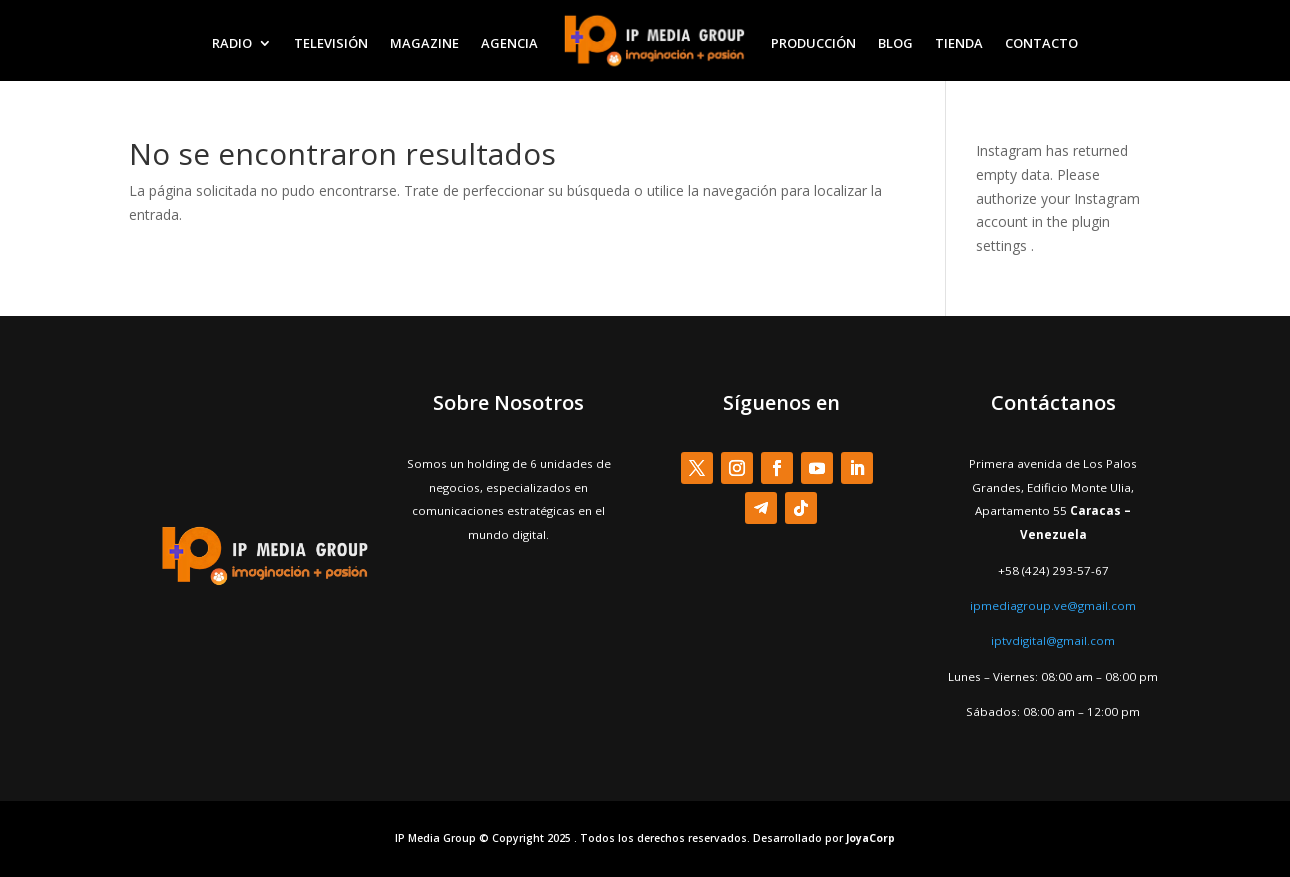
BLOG (895, 43)
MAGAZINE (424, 43)
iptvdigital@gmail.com (1053, 640)
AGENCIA (509, 43)
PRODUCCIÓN (813, 43)
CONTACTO (1041, 43)
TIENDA (959, 43)
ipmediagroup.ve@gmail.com (1053, 605)
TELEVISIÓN (331, 43)
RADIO (232, 43)
